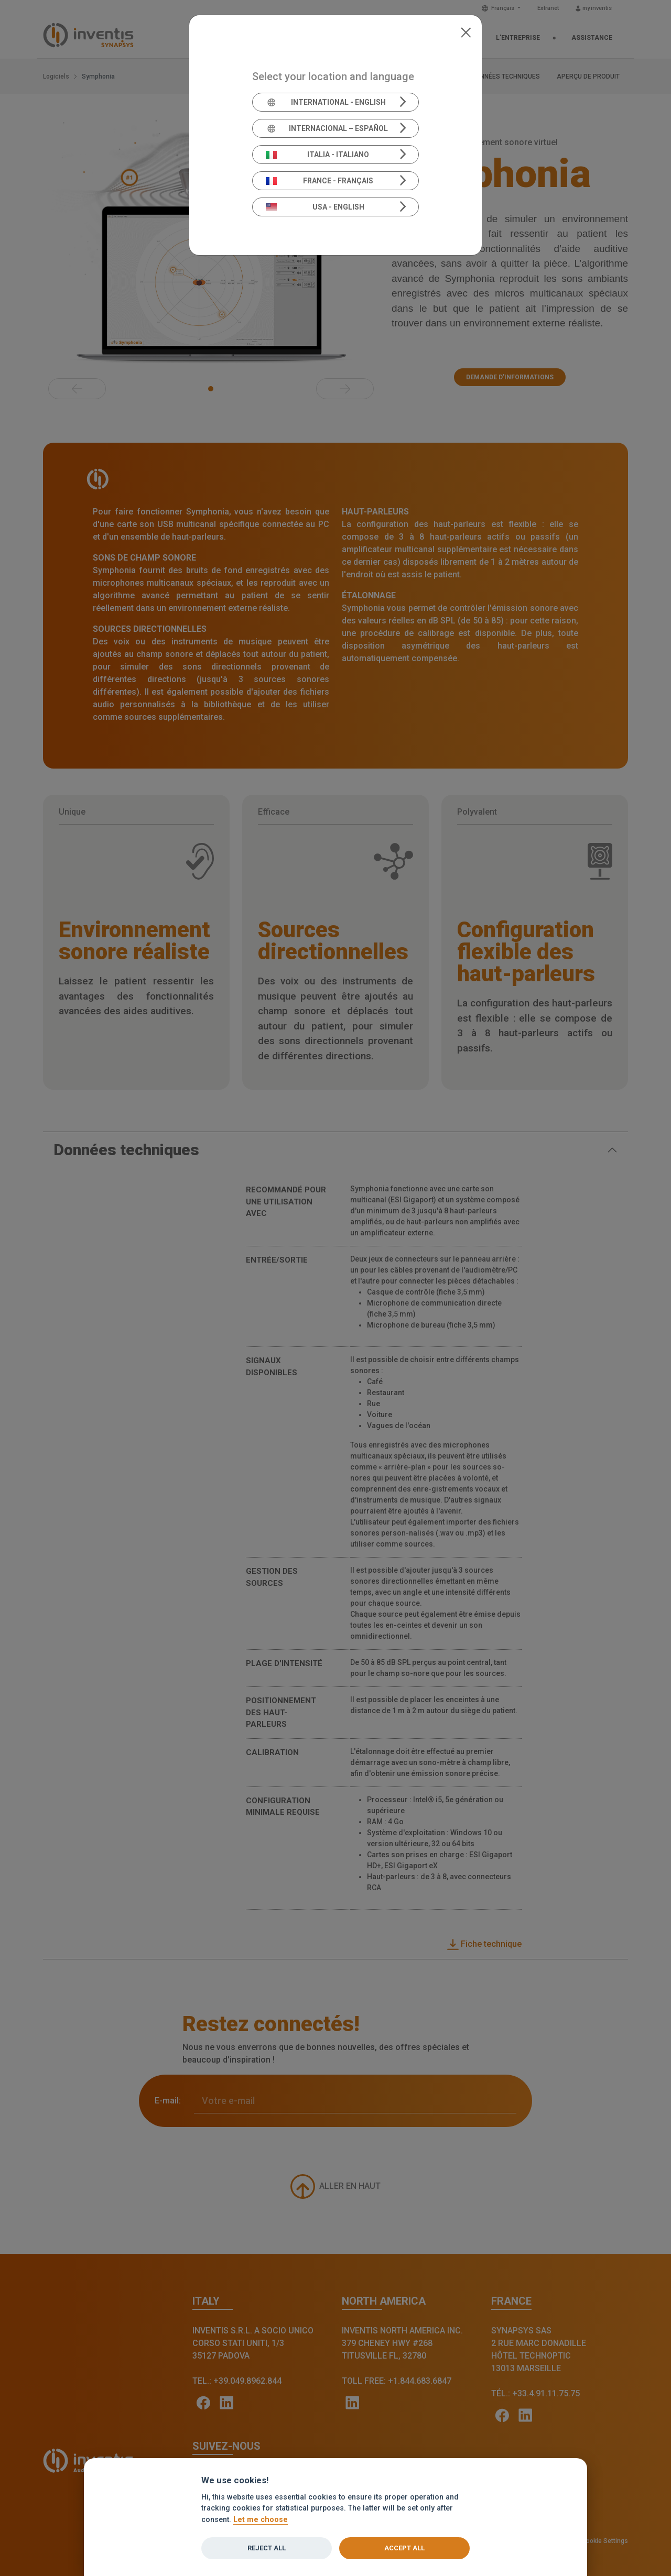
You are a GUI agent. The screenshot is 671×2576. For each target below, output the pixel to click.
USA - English (315, 207)
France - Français (320, 181)
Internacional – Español (327, 128)
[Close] (466, 31)
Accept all (404, 2548)
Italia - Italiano (318, 154)
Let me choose (260, 2519)
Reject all (266, 2548)
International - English (326, 102)
